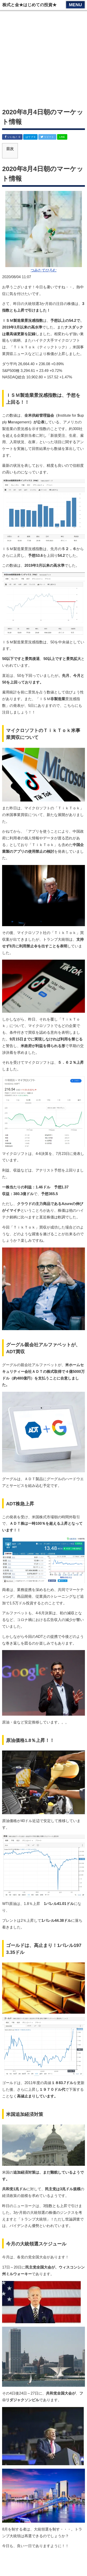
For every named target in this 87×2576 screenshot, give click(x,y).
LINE (62, 137)
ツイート (47, 137)
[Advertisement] (43, 59)
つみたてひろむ (44, 270)
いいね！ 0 (12, 137)
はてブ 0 (30, 137)
